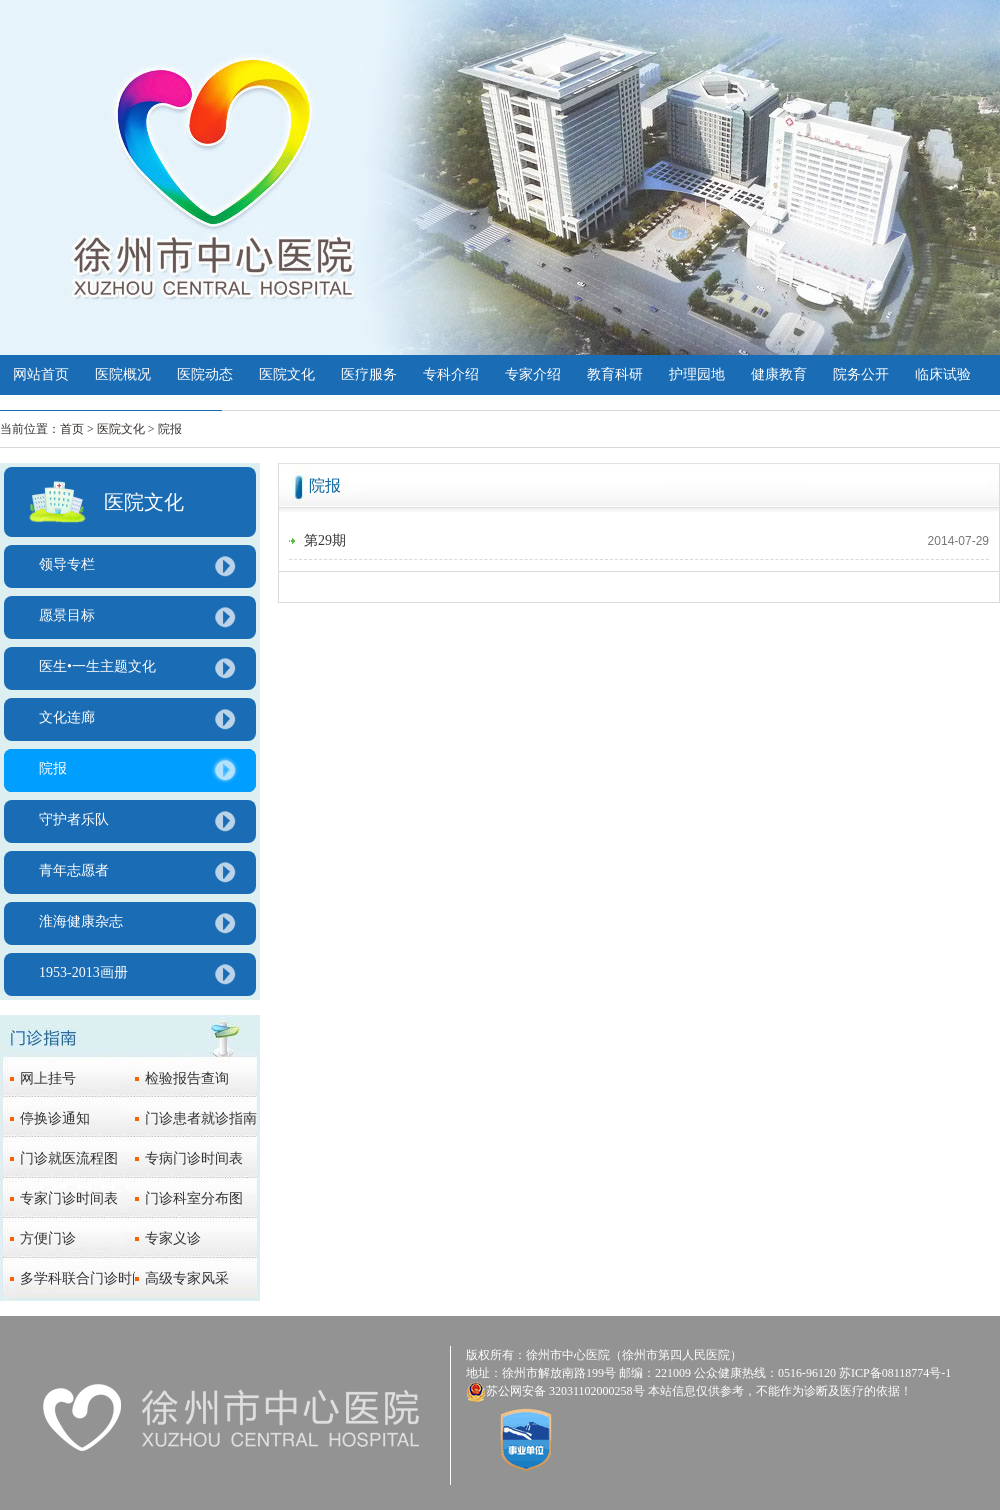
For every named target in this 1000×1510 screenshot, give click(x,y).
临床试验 (943, 374)
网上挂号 (48, 1078)
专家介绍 (533, 374)
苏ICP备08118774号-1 (895, 1373)
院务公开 (861, 374)
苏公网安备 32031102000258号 (565, 1391)
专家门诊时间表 (69, 1198)
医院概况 (123, 374)
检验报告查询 (187, 1078)
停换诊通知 (55, 1118)
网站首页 (41, 374)
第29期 (325, 540)
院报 (53, 768)
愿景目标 (67, 615)
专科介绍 (451, 374)
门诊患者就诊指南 (201, 1118)
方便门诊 (48, 1238)
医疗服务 (369, 374)
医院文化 (287, 374)
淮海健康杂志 (81, 921)
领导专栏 (67, 564)
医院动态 (205, 374)
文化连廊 (67, 717)
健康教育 (779, 374)
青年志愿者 (74, 870)
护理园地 (697, 374)
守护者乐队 (74, 819)
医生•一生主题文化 (97, 666)
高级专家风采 (187, 1278)
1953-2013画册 (83, 972)
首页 (72, 429)
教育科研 (615, 374)
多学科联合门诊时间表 (90, 1278)
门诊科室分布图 (194, 1198)
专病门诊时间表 (194, 1158)
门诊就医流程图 (69, 1158)
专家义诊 (173, 1238)
